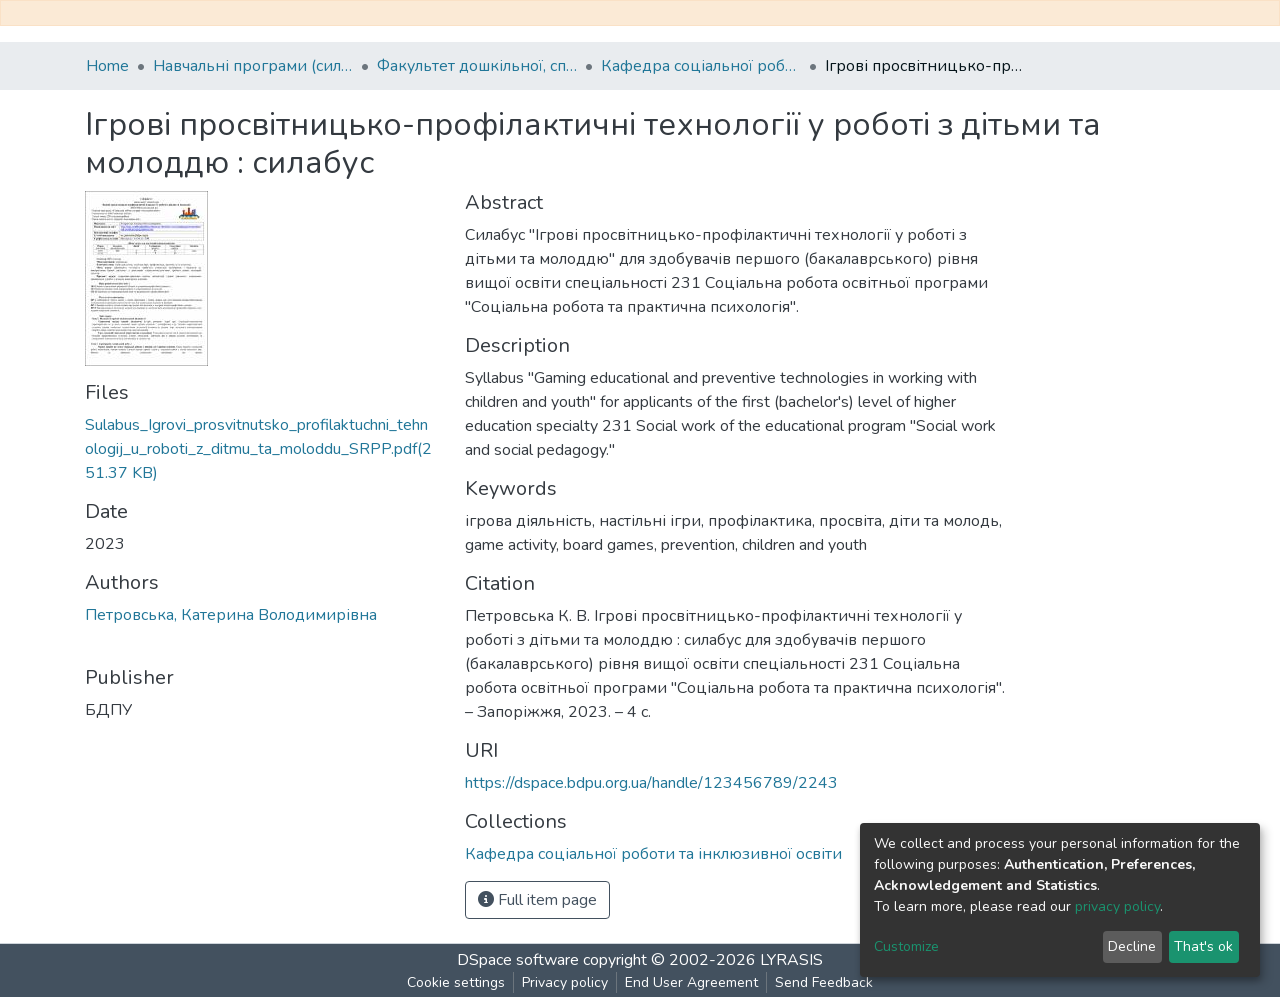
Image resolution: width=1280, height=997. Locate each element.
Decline (1132, 946)
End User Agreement (691, 982)
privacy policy (1117, 906)
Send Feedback (824, 982)
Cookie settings (456, 982)
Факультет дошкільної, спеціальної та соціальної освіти (477, 66)
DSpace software (518, 960)
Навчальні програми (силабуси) (253, 66)
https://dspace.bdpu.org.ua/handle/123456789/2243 (651, 783)
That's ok (1203, 946)
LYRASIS (791, 960)
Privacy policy (565, 982)
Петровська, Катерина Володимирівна (231, 615)
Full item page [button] (537, 900)
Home (107, 66)
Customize (906, 946)
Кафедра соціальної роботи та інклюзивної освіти (701, 66)
